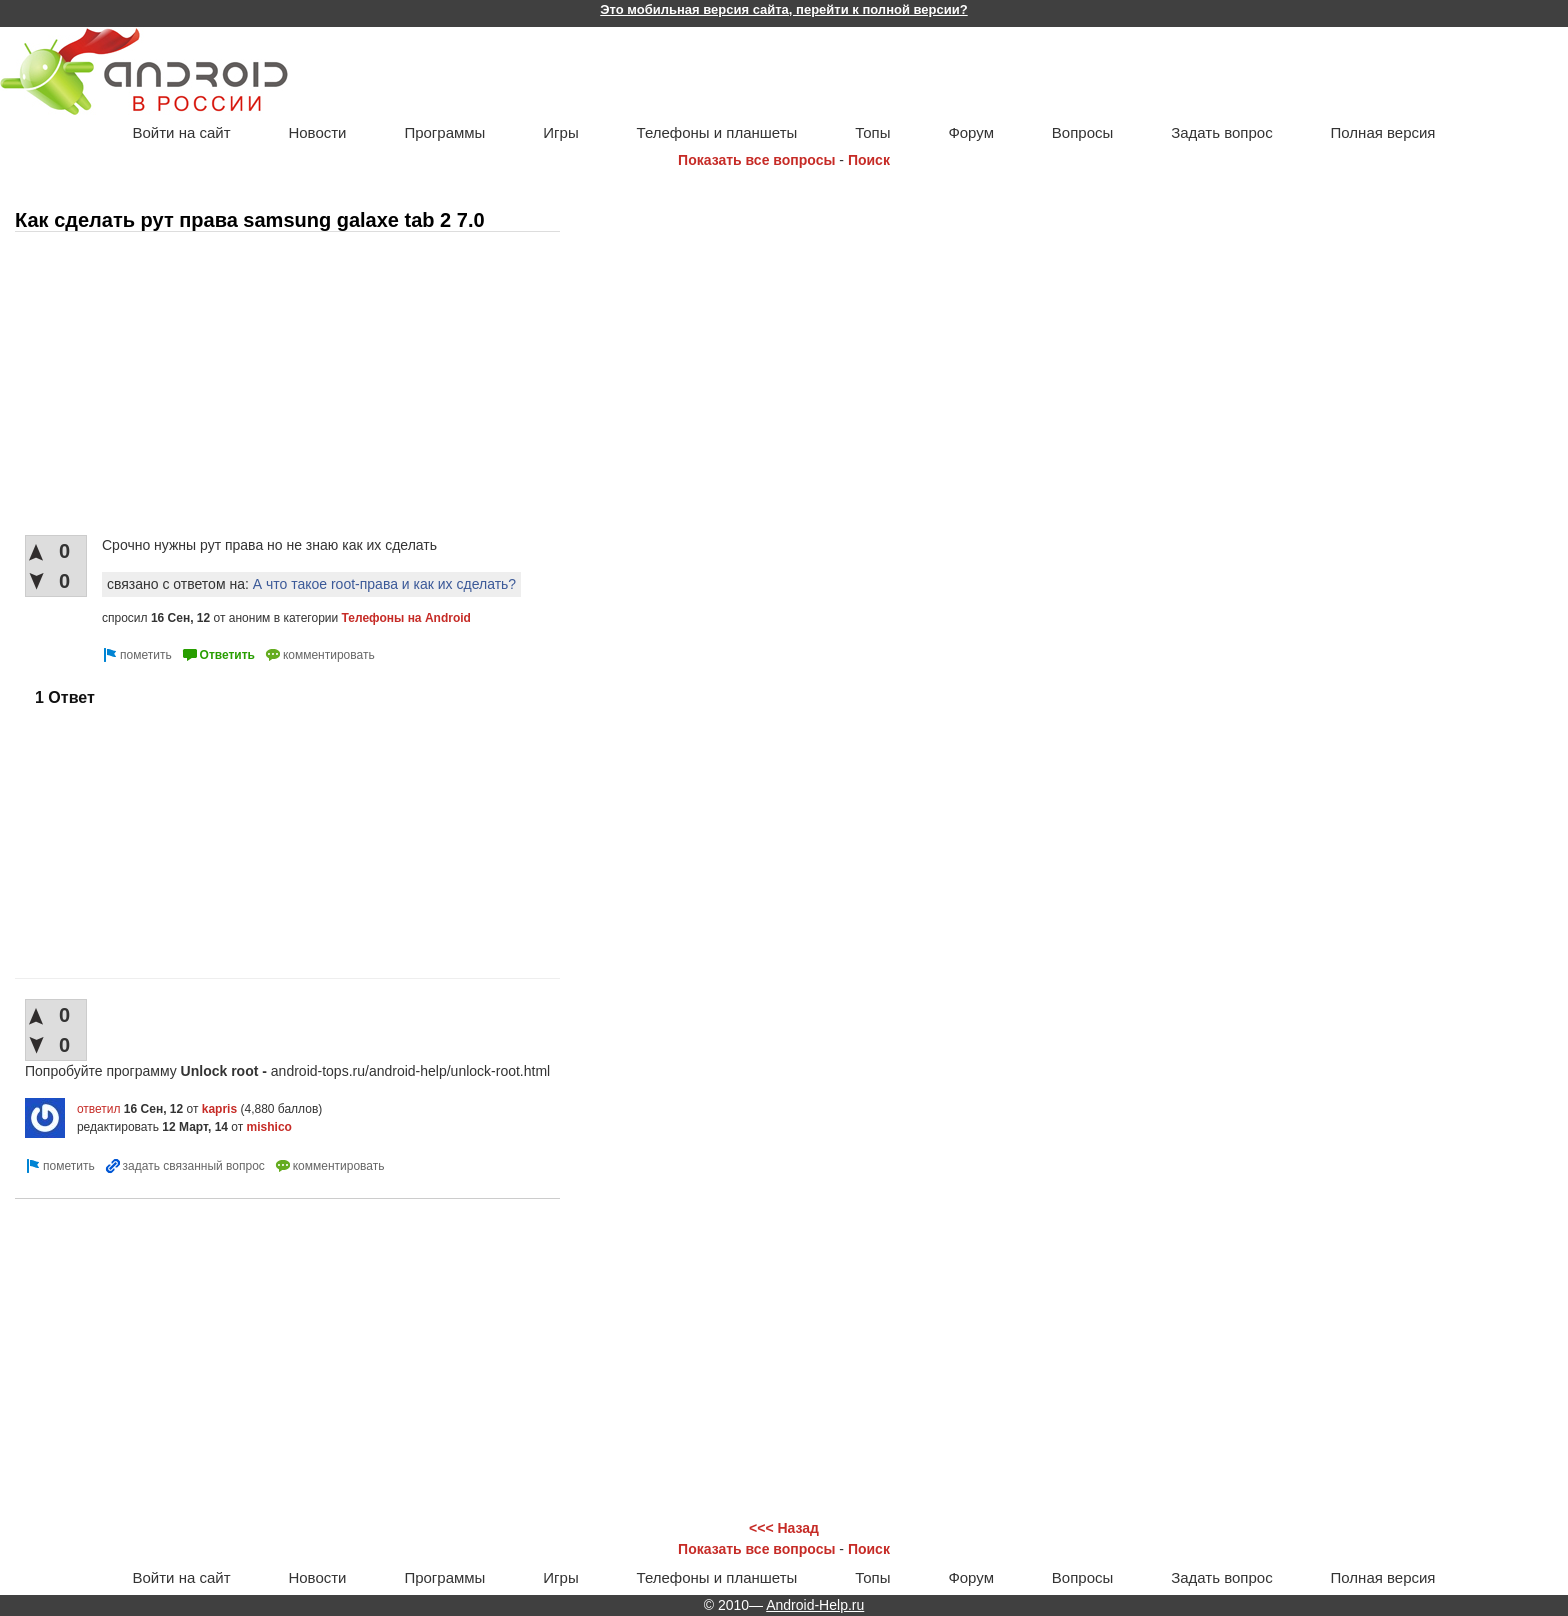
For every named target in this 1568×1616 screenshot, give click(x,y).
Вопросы (1082, 132)
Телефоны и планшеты (717, 132)
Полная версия (1383, 132)
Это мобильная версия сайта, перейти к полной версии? (783, 9)
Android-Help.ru (815, 1605)
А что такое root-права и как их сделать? (384, 584)
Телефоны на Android (406, 618)
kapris (219, 1109)
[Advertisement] (250, 385)
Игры (560, 132)
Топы (872, 132)
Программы (444, 132)
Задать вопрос (1221, 132)
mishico (269, 1127)
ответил (99, 1109)
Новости (317, 132)
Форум (971, 132)
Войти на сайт (181, 132)
